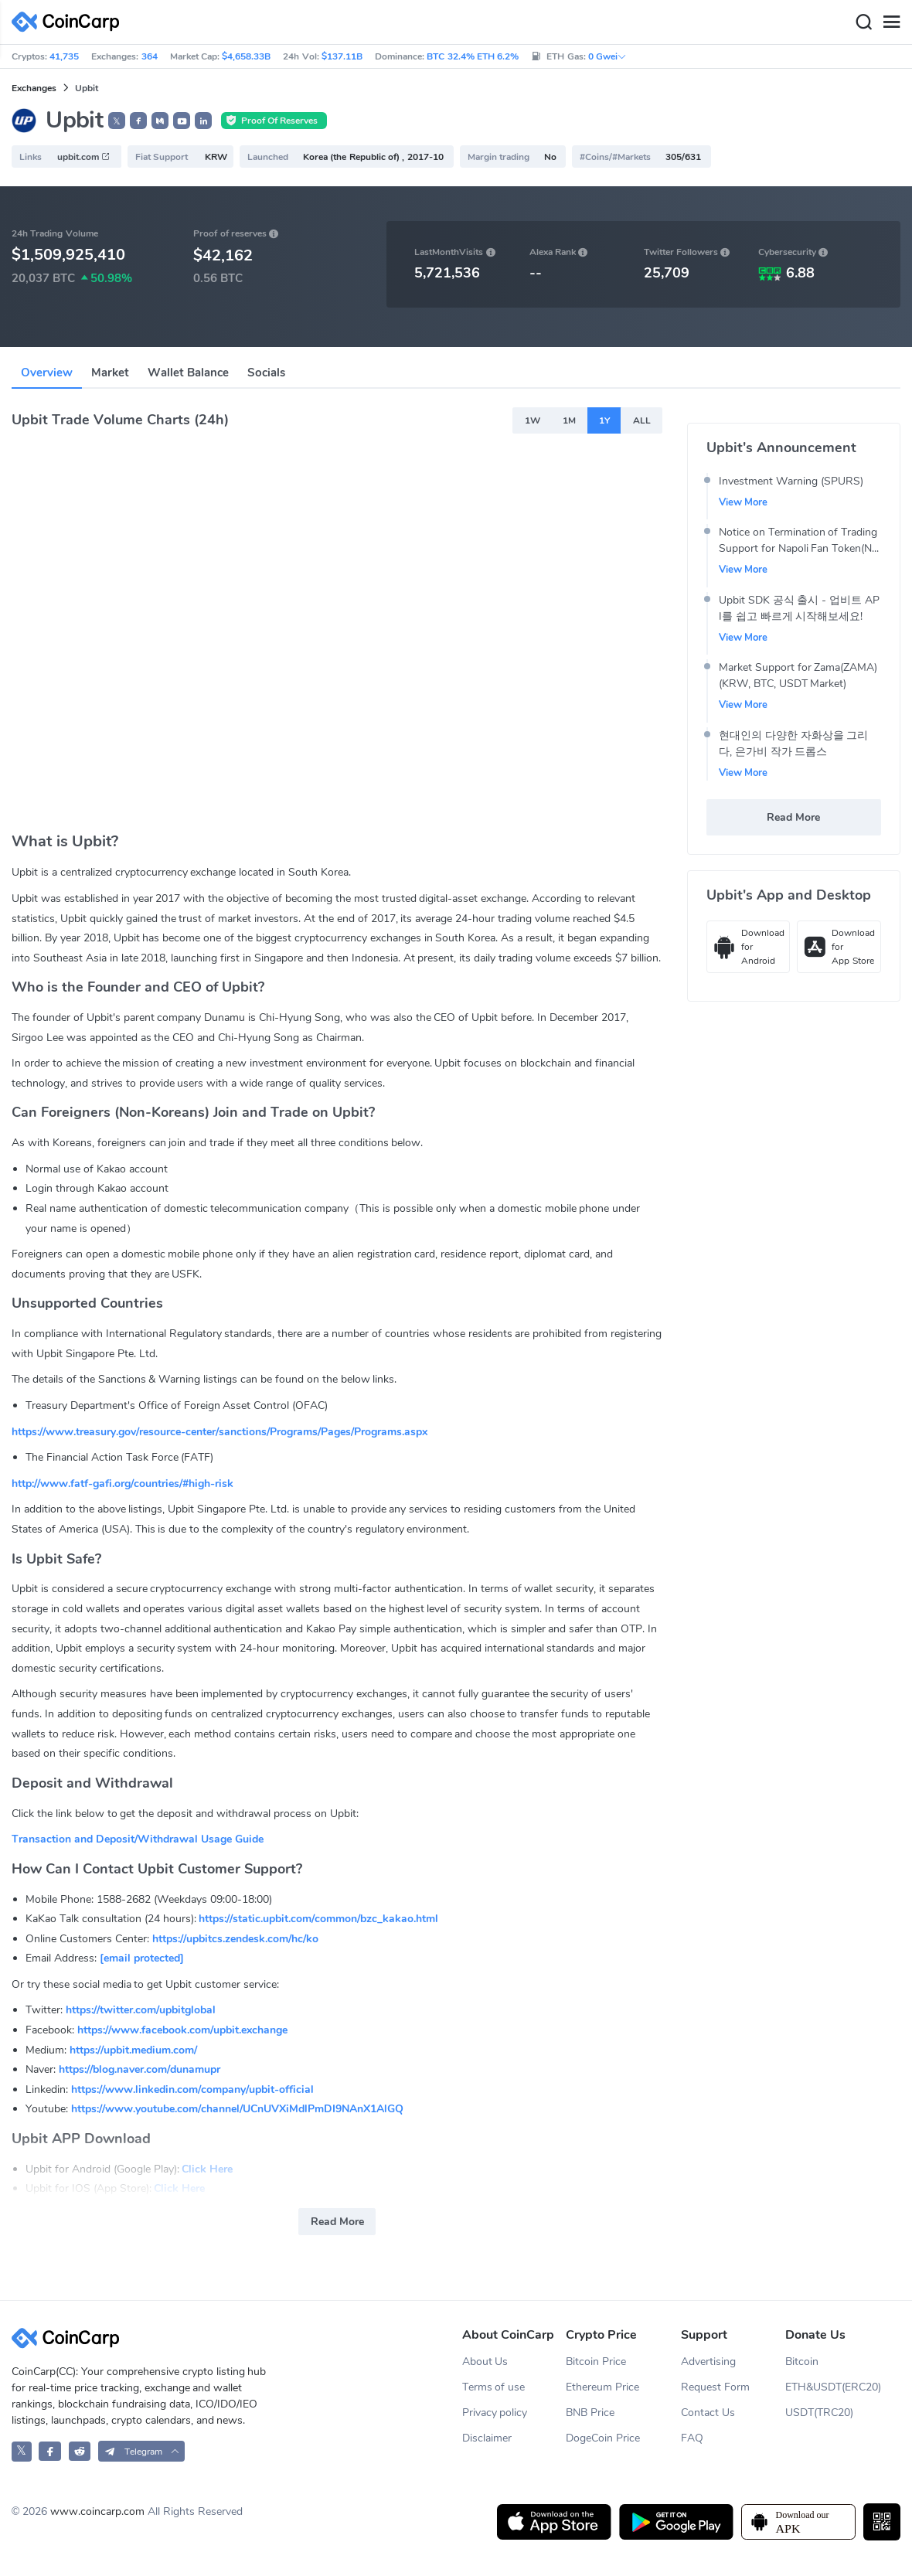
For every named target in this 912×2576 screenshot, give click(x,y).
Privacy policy (495, 2412)
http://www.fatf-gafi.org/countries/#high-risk (122, 1483)
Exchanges (34, 88)
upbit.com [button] (84, 157)
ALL (642, 420)
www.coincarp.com (97, 2511)
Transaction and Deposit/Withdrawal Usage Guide (138, 1839)
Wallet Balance (188, 372)
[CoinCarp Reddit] (80, 2451)
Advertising (708, 2361)
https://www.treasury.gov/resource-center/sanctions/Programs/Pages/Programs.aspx (219, 1431)
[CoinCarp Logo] (70, 22)
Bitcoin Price (596, 2361)
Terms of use (494, 2387)
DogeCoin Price (603, 2438)
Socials (266, 372)
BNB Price (590, 2412)
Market (110, 372)
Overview (47, 372)
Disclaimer (487, 2438)
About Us (485, 2361)
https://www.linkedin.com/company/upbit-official (192, 2089)
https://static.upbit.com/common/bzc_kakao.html (318, 1918)
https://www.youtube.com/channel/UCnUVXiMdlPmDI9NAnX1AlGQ (237, 2108)
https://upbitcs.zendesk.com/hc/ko (235, 1938)
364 (149, 56)
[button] (138, 120)
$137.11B (342, 56)
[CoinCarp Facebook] (50, 2451)
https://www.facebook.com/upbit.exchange (182, 2030)
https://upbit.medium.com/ (133, 2050)
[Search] (863, 22)
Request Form (715, 2387)
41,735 (64, 56)
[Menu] (891, 22)
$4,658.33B (246, 56)
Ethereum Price (602, 2387)
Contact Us (708, 2412)
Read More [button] (337, 2221)
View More (743, 502)
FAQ (692, 2438)
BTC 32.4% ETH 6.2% (473, 56)
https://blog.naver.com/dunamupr (139, 2069)
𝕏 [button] (117, 121)
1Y (604, 420)
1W (532, 420)
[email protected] (142, 1958)
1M (569, 420)
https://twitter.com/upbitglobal (141, 2010)
